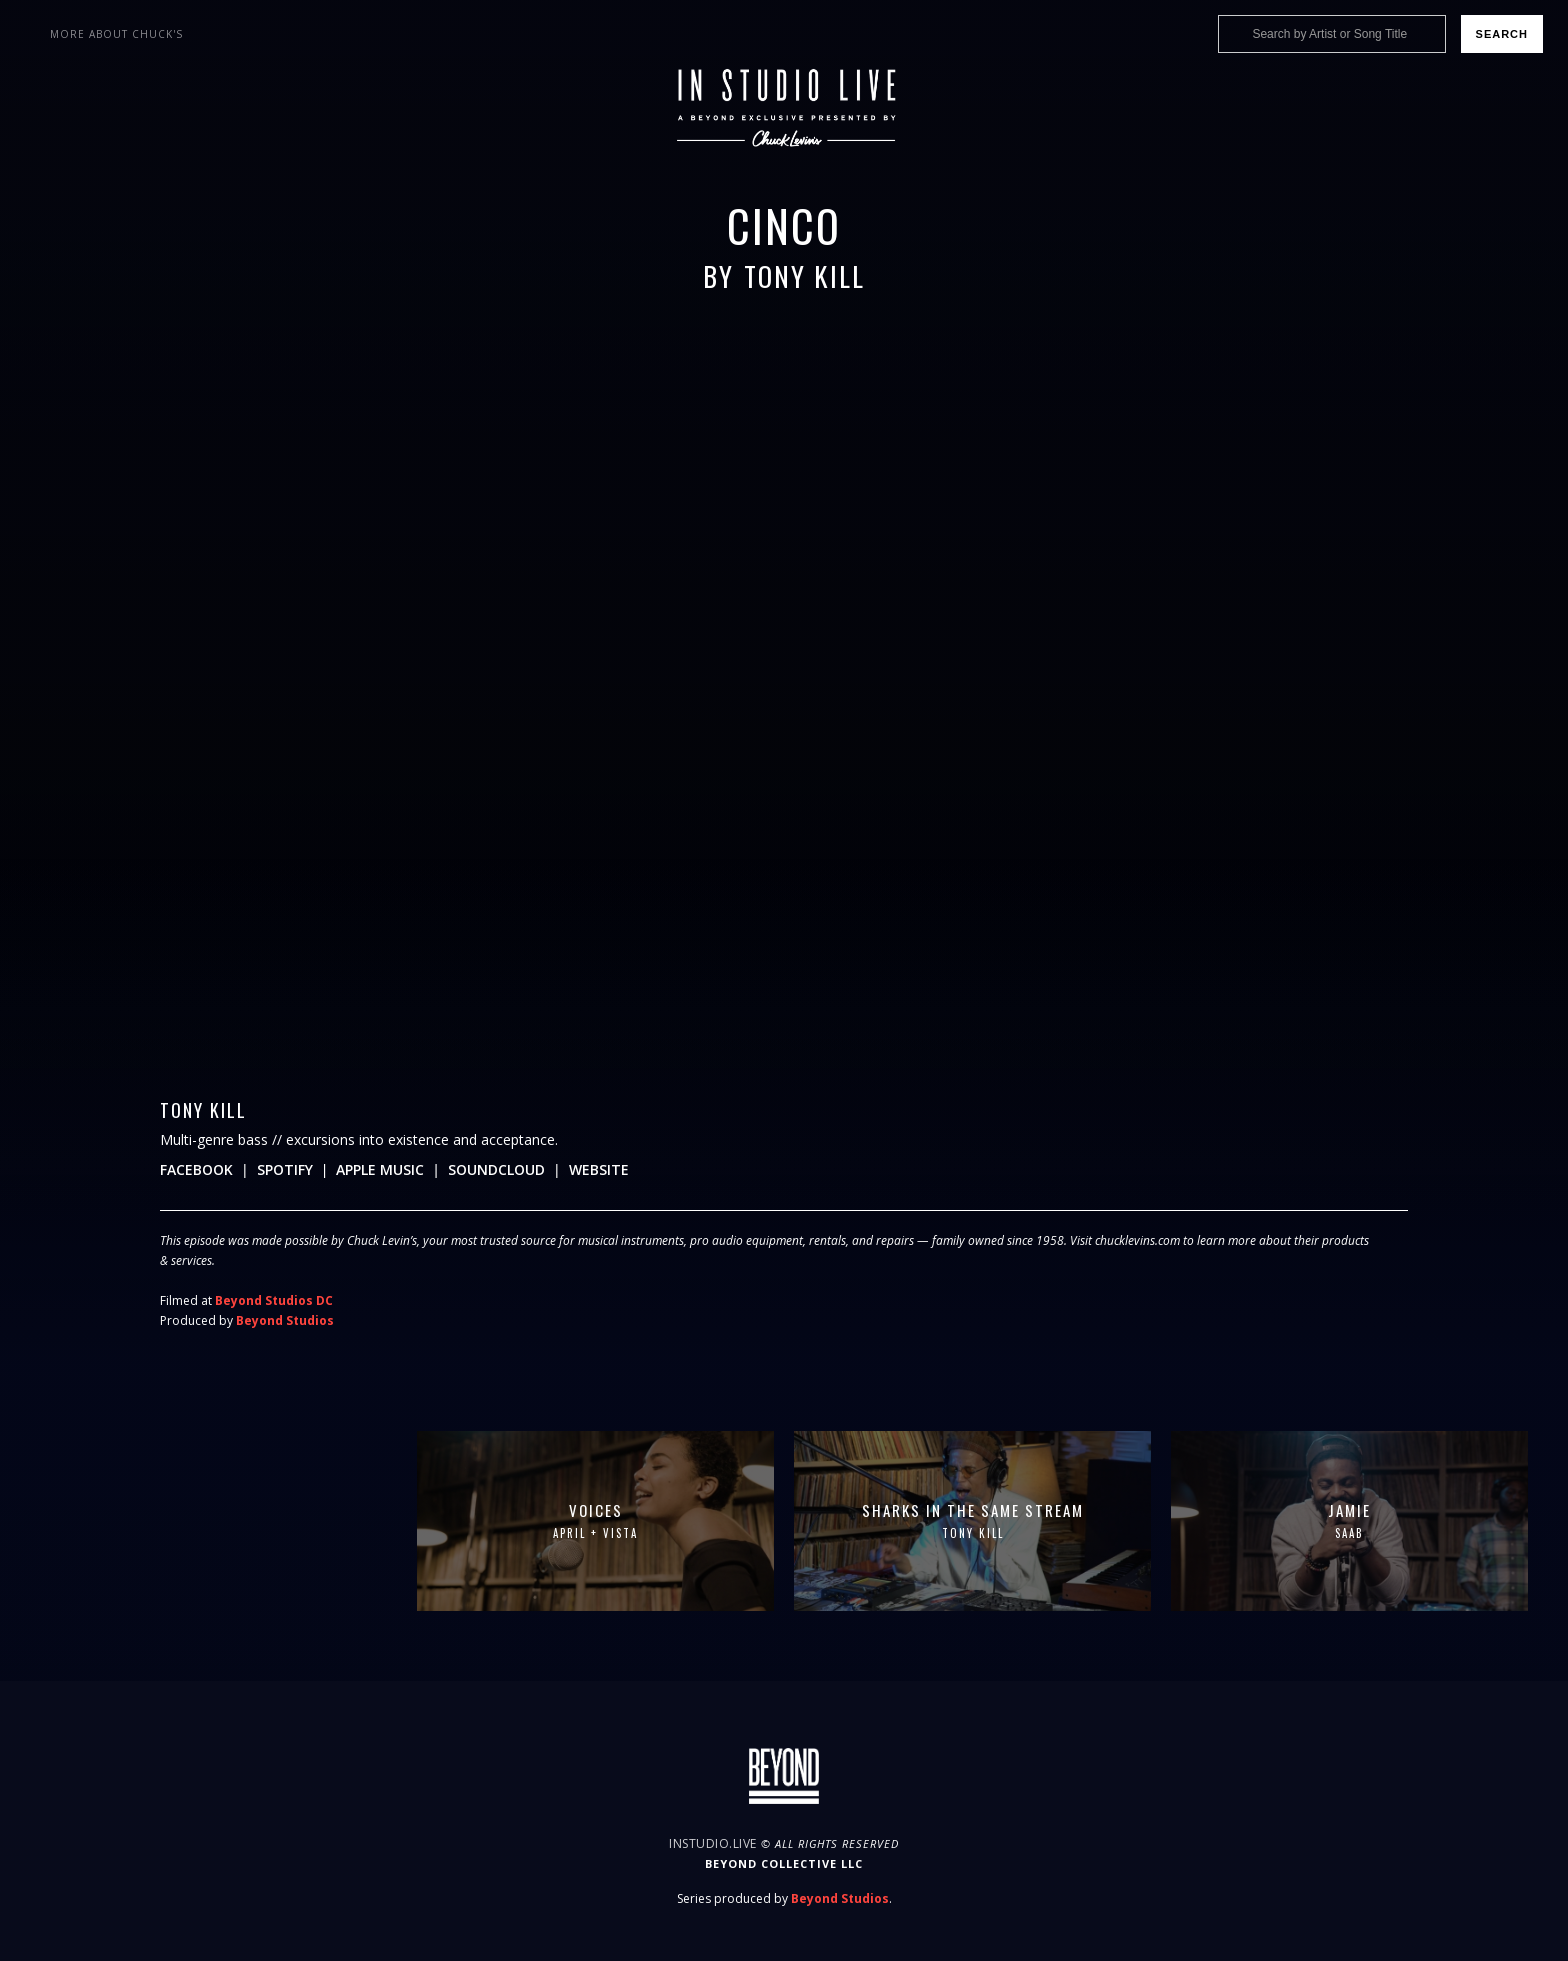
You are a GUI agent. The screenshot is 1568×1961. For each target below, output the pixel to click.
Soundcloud (496, 1169)
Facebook (196, 1169)
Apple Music (380, 1169)
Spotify (285, 1169)
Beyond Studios (285, 1320)
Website (599, 1169)
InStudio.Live (713, 1843)
